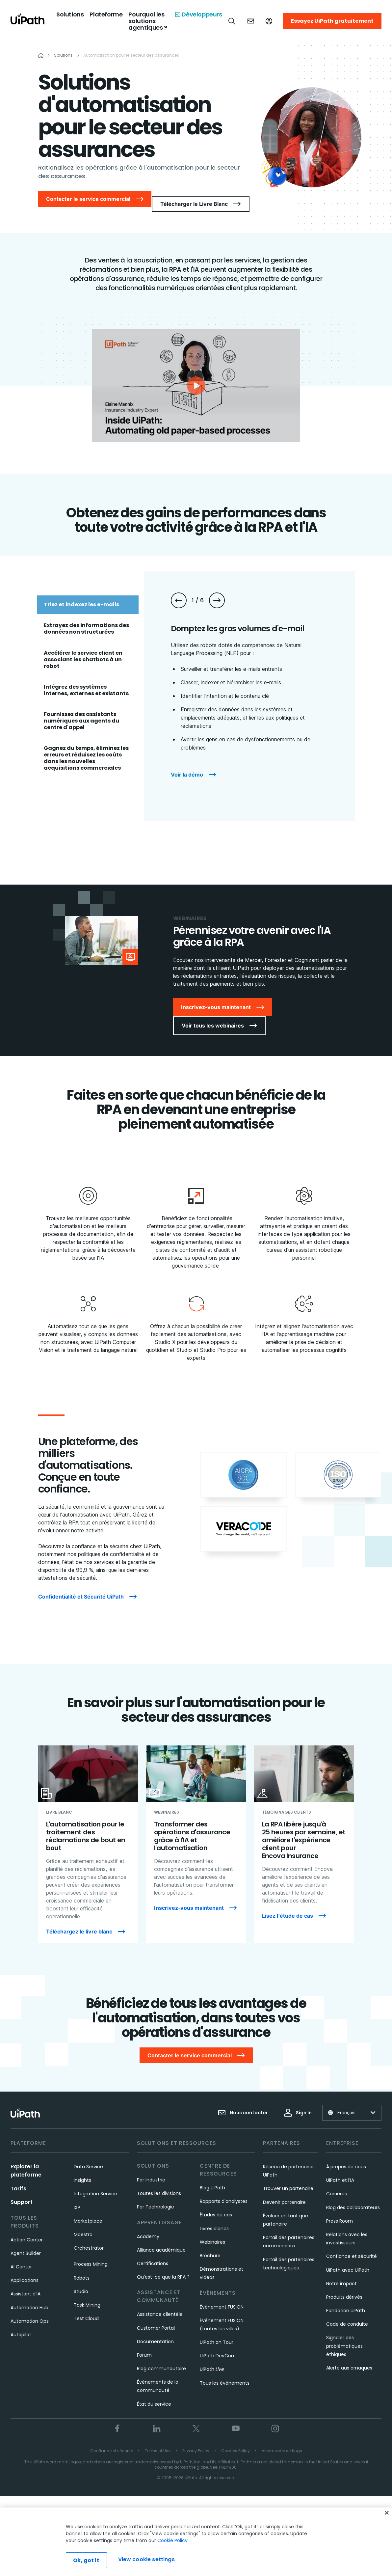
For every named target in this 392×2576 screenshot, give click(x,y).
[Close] (387, 2513)
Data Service (88, 2155)
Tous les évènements (224, 2372)
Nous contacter (243, 2101)
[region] (196, 2541)
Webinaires (212, 2231)
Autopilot (21, 2323)
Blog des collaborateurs (353, 2196)
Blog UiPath (212, 2176)
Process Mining (91, 2253)
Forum (144, 2344)
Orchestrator (89, 2236)
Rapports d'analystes (224, 2190)
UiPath (212, 2358)
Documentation (155, 2330)
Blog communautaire (161, 2357)
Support (22, 2191)
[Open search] (232, 21)
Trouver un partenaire (288, 2177)
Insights (82, 2169)
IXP (77, 2196)
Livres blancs (214, 2217)
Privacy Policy (195, 2439)
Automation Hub (29, 2296)
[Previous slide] (179, 595)
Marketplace (88, 2209)
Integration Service (95, 2182)
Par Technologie (155, 2195)
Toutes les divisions (159, 2182)
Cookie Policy (172, 2540)
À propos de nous (346, 2155)
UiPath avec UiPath (347, 2259)
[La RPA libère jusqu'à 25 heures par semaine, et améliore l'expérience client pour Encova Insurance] (304, 1840)
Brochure (210, 2244)
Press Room (339, 2209)
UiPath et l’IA (340, 2169)
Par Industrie (151, 2168)
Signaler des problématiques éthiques (344, 2334)
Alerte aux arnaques (349, 2356)
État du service (154, 2393)
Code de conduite (347, 2313)
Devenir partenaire (284, 2191)
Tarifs (18, 2177)
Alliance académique (161, 2238)
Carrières (336, 2182)
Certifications (152, 2252)
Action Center (27, 2228)
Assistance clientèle (160, 2303)
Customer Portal (156, 2317)
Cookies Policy (235, 2439)
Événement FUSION (222, 2295)
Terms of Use (157, 2439)
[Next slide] (217, 595)
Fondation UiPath (345, 2299)
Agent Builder (26, 2242)
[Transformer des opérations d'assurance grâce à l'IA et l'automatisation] (196, 1840)
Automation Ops (30, 2310)
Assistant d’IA (25, 2282)
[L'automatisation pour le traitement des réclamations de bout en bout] (88, 1840)
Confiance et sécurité (351, 2245)
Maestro (83, 2223)
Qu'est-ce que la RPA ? (163, 2265)
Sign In (298, 2101)
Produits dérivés (344, 2286)
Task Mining (87, 2293)
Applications (25, 2269)
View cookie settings (282, 2439)
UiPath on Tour (216, 2331)
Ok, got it (86, 2560)
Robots (82, 2266)
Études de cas (216, 2203)
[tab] (88, 599)
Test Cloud (86, 2307)
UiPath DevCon (217, 2344)
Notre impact (341, 2272)
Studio (81, 2280)
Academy (148, 2225)
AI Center (21, 2255)
